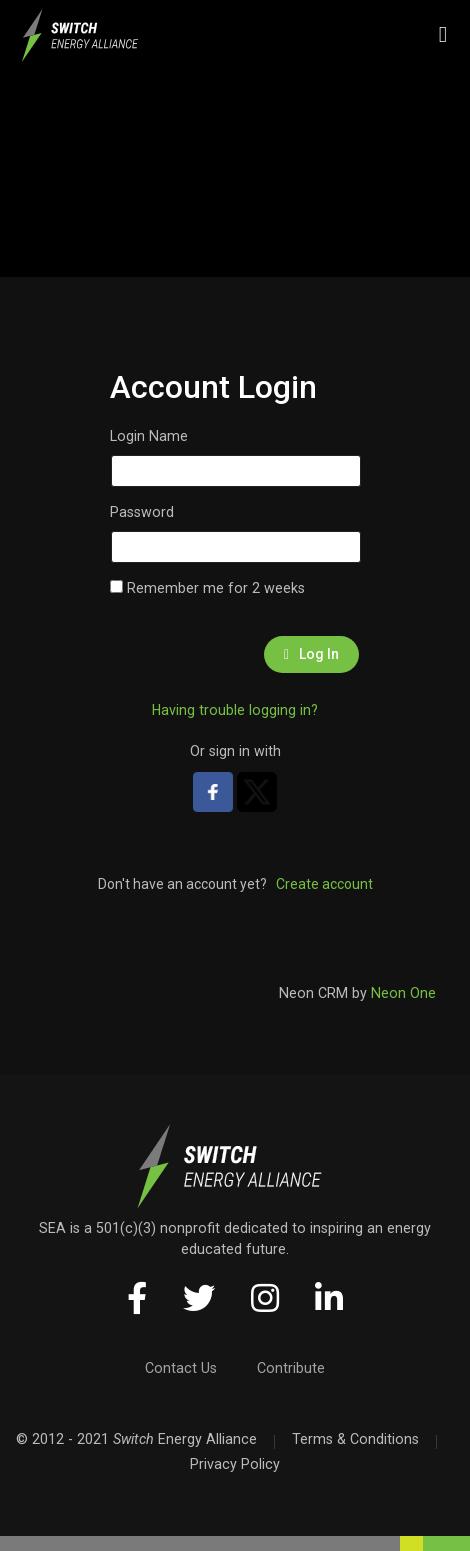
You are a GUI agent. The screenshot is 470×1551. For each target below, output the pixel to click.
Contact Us (181, 1368)
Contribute (291, 1368)
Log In (311, 654)
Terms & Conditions (355, 1439)
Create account (324, 884)
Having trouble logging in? (235, 710)
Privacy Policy (235, 1464)
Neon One (403, 993)
